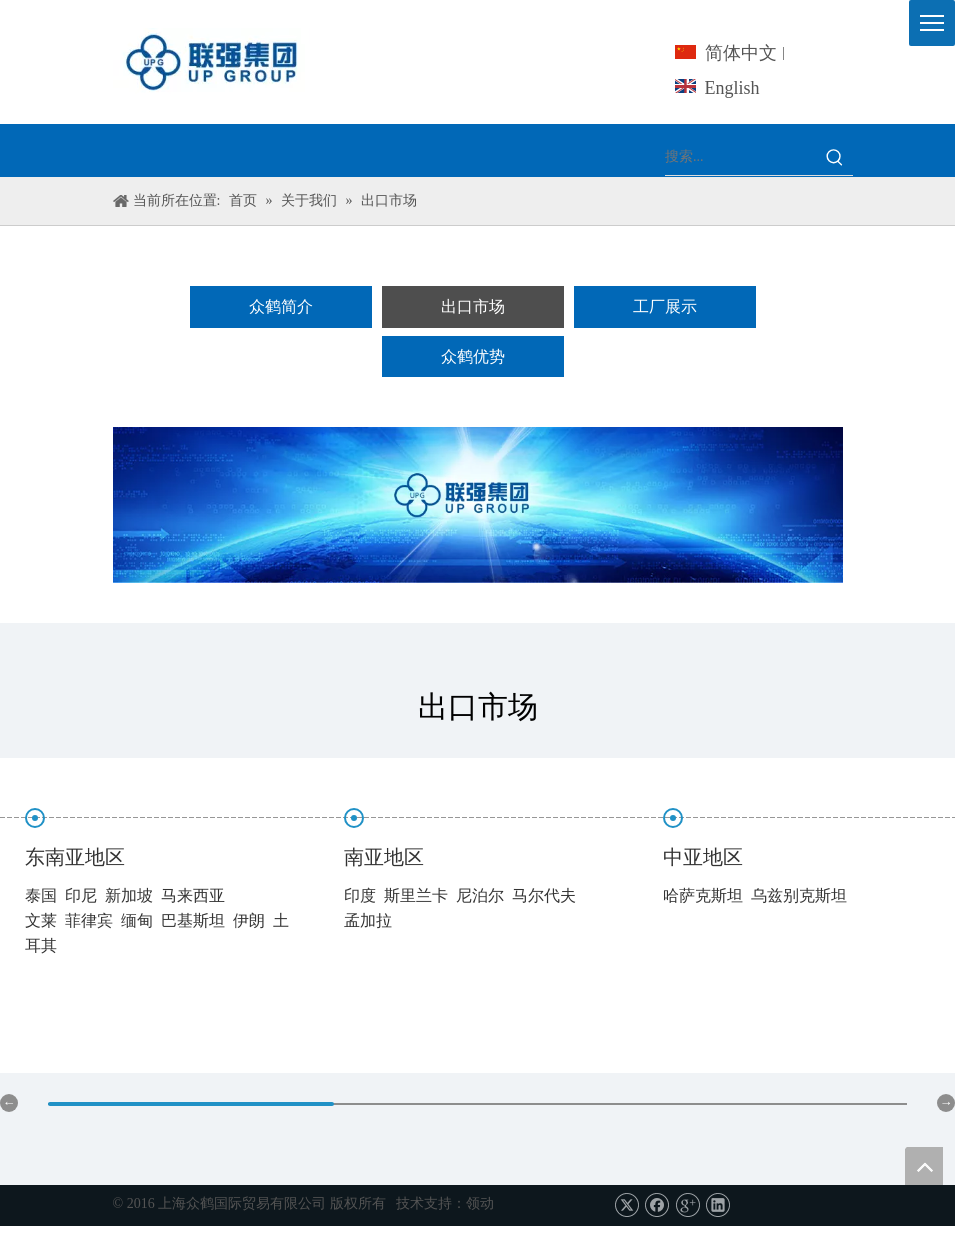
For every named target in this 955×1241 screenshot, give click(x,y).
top (924, 1166)
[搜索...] (741, 157)
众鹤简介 (281, 306)
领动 (480, 1203)
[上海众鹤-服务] (478, 505)
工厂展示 (665, 306)
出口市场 (473, 306)
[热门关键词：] (835, 157)
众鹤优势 (473, 356)
